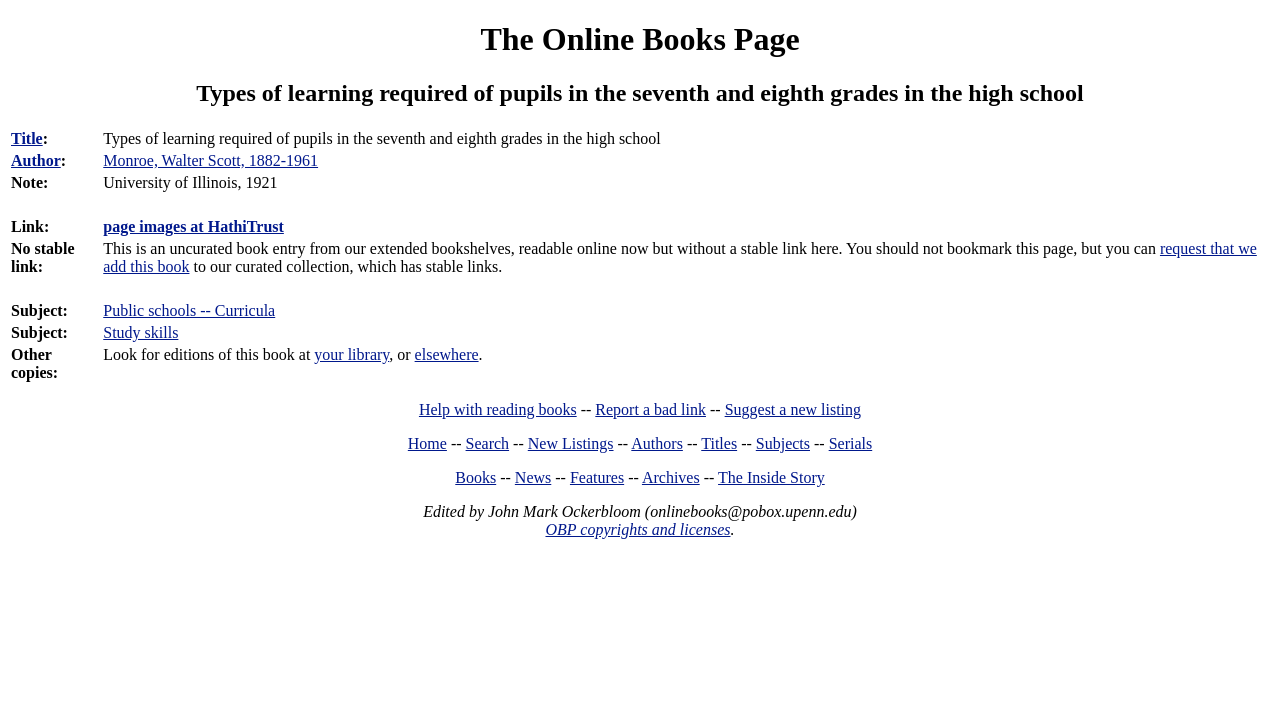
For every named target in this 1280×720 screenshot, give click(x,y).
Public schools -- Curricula (189, 310)
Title (27, 138)
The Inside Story (771, 477)
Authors (657, 443)
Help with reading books (498, 409)
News (533, 477)
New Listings (571, 443)
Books (475, 477)
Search (488, 443)
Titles (719, 443)
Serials (851, 443)
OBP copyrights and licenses (637, 529)
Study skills (140, 332)
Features (597, 477)
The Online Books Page (639, 39)
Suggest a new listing (793, 409)
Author (36, 160)
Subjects (783, 443)
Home (427, 443)
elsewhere (447, 354)
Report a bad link (650, 409)
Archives (671, 477)
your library (351, 354)
